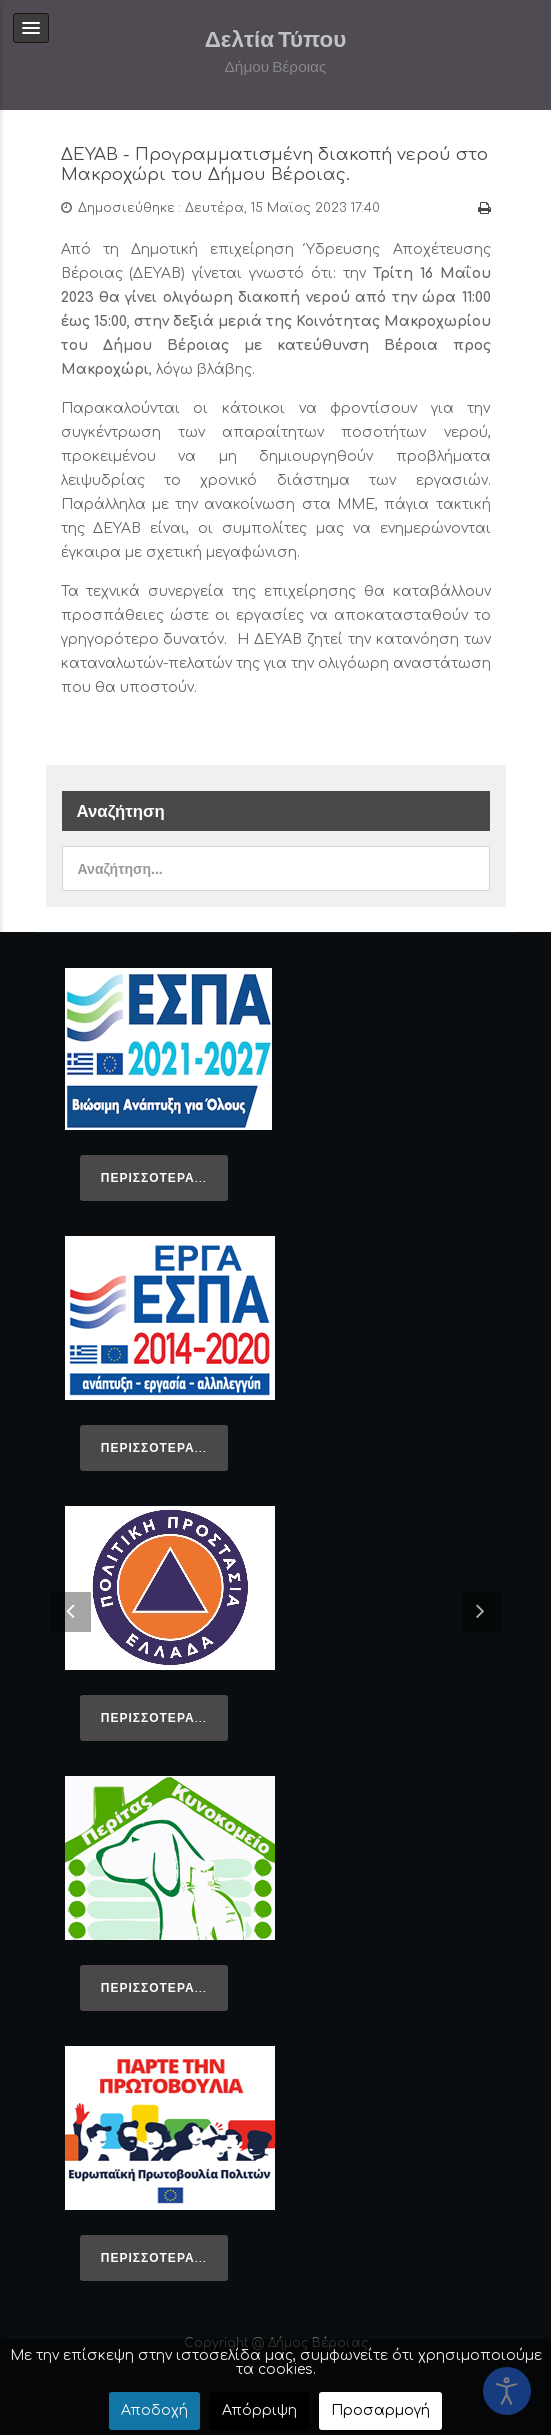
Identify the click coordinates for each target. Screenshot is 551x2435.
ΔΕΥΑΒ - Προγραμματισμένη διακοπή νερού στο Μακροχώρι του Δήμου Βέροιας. (274, 164)
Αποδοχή (154, 2410)
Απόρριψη (259, 2410)
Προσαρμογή (380, 2410)
